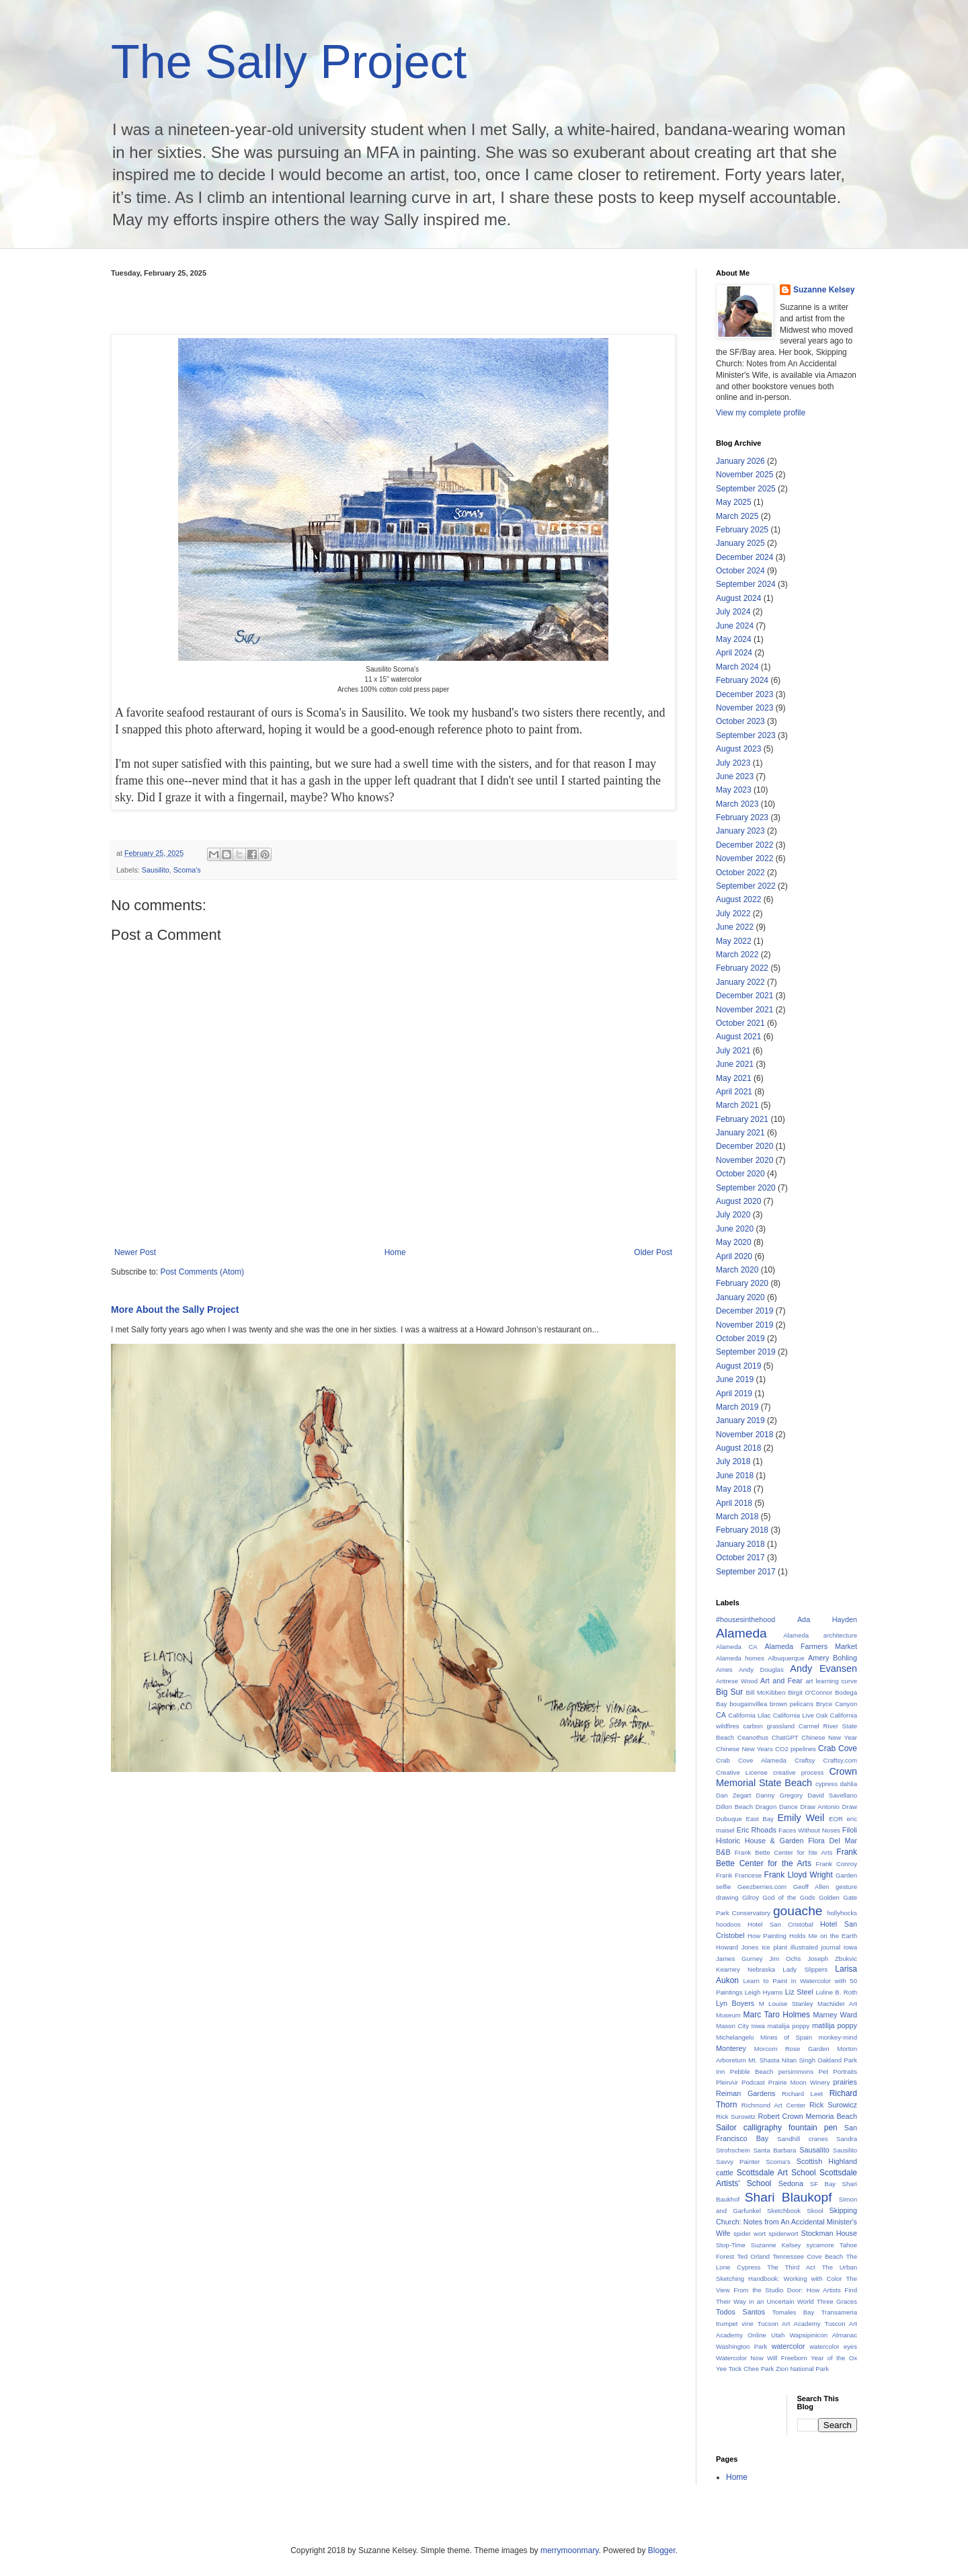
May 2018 (734, 1489)
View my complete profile (760, 412)
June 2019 (735, 1379)
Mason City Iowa (740, 2025)
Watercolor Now (740, 2358)
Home (395, 1252)
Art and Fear (781, 1681)
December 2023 (744, 694)
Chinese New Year (829, 1737)
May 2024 (734, 639)
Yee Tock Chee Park (745, 2368)
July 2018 (733, 1461)
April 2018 (734, 1503)
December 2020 (744, 1146)
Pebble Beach (752, 2071)
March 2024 (737, 667)
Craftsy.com (840, 1760)
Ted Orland (753, 2256)
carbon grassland (769, 1726)
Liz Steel (799, 1992)
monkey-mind (837, 2037)
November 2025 (744, 474)
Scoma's (187, 870)
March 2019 (737, 1407)
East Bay (760, 1818)
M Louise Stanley (786, 2003)
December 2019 (744, 1311)
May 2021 (734, 1078)
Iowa (850, 1947)
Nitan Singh (798, 2060)
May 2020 (734, 1242)
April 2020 (734, 1256)
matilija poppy (834, 2025)
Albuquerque (786, 1658)
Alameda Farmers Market (810, 1646)
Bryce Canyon (836, 1703)
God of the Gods (788, 1897)
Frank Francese (739, 1875)
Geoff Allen (811, 1886)
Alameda (741, 1633)
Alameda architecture (820, 1635)
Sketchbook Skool (795, 2210)
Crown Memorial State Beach (786, 1777)
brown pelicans (791, 1703)
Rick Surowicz (833, 2105)
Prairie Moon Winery (799, 2082)
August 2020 (738, 1201)
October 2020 (740, 1173)
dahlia (848, 1783)
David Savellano (832, 1795)
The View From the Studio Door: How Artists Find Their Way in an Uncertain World (786, 2290)
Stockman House (829, 2233)
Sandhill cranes (802, 2138)
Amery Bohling (832, 1658)
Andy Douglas (761, 1669)
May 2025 (734, 502)
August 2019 (738, 1366)
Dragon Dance (777, 1806)
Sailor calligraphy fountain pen (777, 2127)
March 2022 (737, 954)
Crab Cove (837, 1748)
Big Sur (729, 1692)
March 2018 (737, 1516)
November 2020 (744, 1160)
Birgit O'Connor (810, 1692)
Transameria (839, 2312)
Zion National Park (802, 2368)
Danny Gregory (779, 1795)
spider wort (749, 2233)
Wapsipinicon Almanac (823, 2335)
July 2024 (733, 611)
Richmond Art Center (773, 2105)
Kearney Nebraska (745, 1969)
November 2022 (744, 858)
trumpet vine (735, 2323)
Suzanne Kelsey (823, 289)
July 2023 (733, 763)
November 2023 (744, 708)
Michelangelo (735, 2037)
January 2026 (740, 461)
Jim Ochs (785, 1958)
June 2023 (735, 776)
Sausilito (155, 870)
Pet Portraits (837, 2071)
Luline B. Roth (836, 1992)
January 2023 (740, 831)
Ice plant (774, 1947)
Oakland (829, 2060)
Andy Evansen (823, 1668)
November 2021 (744, 1009)
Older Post (653, 1252)
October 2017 (740, 1557)
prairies (845, 2082)
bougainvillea (748, 1703)
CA (721, 1715)
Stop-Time (730, 2245)
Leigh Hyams (764, 1992)
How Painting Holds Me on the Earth (802, 1935)
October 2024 (740, 570)
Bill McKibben (766, 1692)
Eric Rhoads (756, 1830)
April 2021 (734, 1091)
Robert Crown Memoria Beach (807, 2116)
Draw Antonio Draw (829, 1806)
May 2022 (734, 941)
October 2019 (740, 1338)
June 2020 (735, 1229)
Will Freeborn (787, 2358)
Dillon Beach (734, 1806)
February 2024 (742, 680)
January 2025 (740, 543)
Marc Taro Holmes (776, 2014)
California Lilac (749, 1715)
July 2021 (733, 1050)
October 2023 (740, 721)
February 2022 (742, 968)
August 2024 (738, 598)
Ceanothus (752, 1737)
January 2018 (740, 1544)
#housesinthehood (745, 1619)
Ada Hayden (827, 1619)
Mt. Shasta (763, 2060)
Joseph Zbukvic (832, 1958)
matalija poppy (789, 2025)
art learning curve (831, 1681)
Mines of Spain (786, 2037)
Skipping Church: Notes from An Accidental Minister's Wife (786, 2221)
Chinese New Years (744, 1749)
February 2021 (742, 1119)
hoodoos (728, 1924)
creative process (798, 1772)
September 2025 (746, 488)
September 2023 (746, 735)
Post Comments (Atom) (202, 1272)
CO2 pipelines (795, 1749)
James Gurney (739, 1958)
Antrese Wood (737, 1681)
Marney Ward (835, 2015)
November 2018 (744, 1434)
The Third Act (791, 2267)
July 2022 (733, 913)
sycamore (820, 2245)
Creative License (742, 1772)
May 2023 (734, 790)
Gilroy (750, 1897)
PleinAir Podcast (740, 2082)
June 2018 (735, 1475)
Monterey (731, 2048)
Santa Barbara (774, 2150)
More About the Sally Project (175, 1309)
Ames (724, 1669)
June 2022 (735, 927)
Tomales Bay (793, 2312)
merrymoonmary (569, 2550)
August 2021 (738, 1036)
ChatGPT (785, 1737)
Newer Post (135, 1252)
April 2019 (734, 1393)
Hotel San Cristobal (780, 1924)
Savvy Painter (738, 2161)
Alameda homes (740, 1658)
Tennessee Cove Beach (807, 2256)
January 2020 (740, 1297)
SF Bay (823, 2183)
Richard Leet (802, 2093)
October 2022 (740, 872)
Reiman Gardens (745, 2093)
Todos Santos (740, 2312)
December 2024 (744, 557)
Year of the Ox (834, 2358)
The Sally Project (289, 62)
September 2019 (746, 1352)
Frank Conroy (836, 1863)
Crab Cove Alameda (751, 1760)
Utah (777, 2335)
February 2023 (742, 817)
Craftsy (805, 1760)
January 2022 (740, 982)
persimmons (795, 2071)
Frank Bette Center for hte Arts (784, 1852)
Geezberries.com (762, 1886)
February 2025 (742, 529)
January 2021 (740, 1132)
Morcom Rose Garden (792, 2048)
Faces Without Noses (809, 1830)
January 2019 (740, 1420)
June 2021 (735, 1064)
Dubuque (729, 1818)
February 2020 (742, 1283)
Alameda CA (737, 1646)
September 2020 (746, 1188)
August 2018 (738, 1448)
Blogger (662, 2550)
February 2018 (742, 1530)
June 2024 (735, 626)
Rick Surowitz (736, 2116)
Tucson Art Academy (789, 2323)
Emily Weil (800, 1817)
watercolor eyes (833, 2346)
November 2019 (744, 1325)
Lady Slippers (805, 1969)
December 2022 (744, 845)
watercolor (788, 2346)
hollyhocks (842, 1913)
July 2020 (733, 1214)
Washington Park (741, 2346)
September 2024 (746, 584)
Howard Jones (737, 1947)
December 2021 (744, 995)
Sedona (790, 2183)
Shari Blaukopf (788, 2197)
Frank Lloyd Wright (798, 1875)
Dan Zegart (733, 1795)
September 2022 (746, 886)
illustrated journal (815, 1947)
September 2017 (746, 1571)
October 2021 (740, 1023)
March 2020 (737, 1270)
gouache (798, 1911)
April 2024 (734, 652)
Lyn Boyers (735, 2003)
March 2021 (737, 1105)
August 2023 (738, 749)
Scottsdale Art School (776, 2172)
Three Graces (837, 2301)
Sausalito (814, 2150)
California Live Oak (800, 1715)
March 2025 (737, 516)
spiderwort (783, 2233)
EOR (836, 1818)
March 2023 (737, 804)
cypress (826, 1783)
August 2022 (738, 899)
